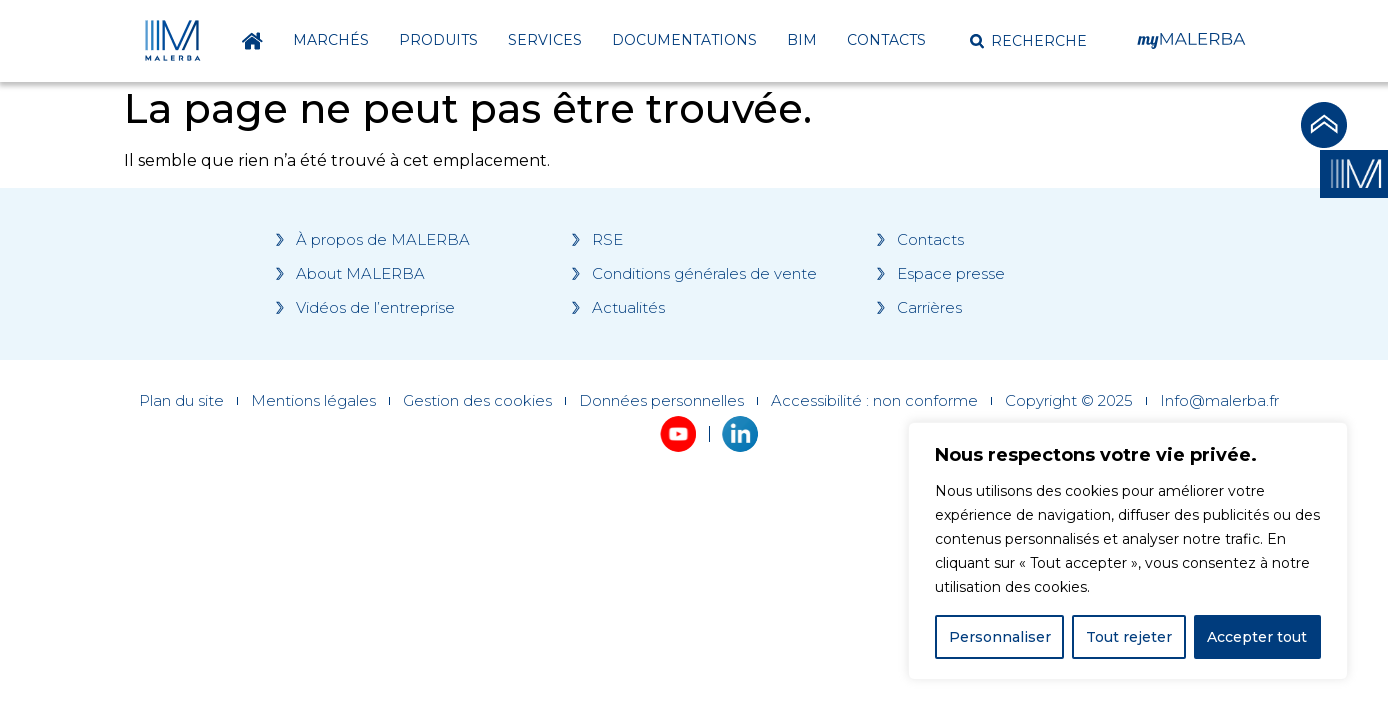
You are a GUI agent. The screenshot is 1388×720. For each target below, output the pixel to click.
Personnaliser (1000, 637)
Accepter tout (1257, 637)
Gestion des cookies (477, 401)
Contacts (886, 40)
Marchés (331, 40)
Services (545, 40)
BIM (802, 40)
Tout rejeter (1129, 637)
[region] (1128, 551)
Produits (438, 40)
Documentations (684, 40)
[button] (1028, 41)
